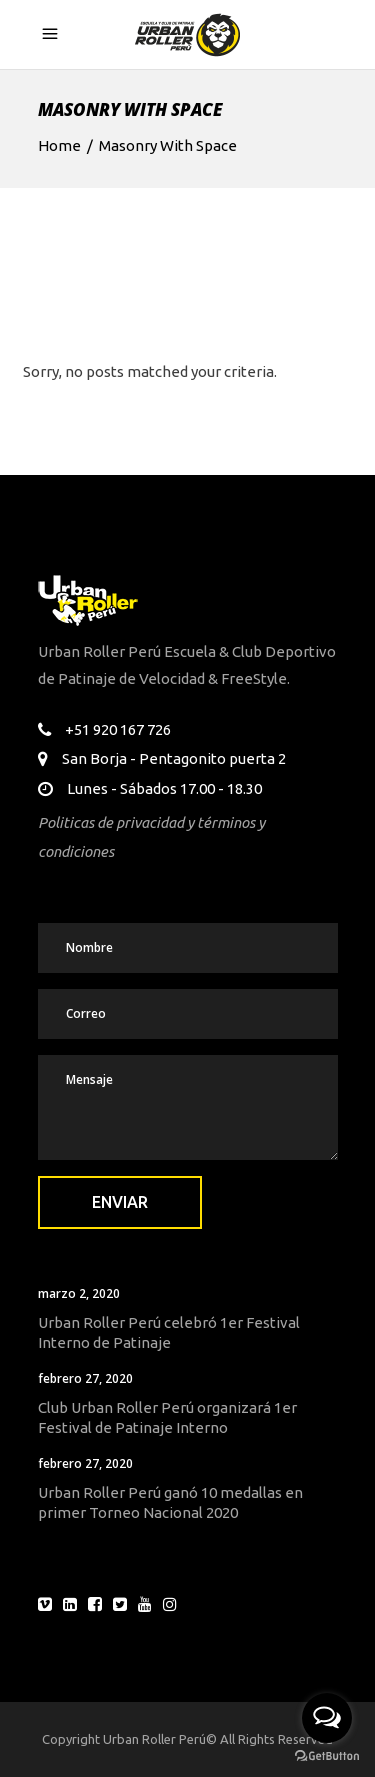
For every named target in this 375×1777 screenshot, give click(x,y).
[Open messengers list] (327, 1718)
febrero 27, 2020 (85, 1378)
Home (59, 145)
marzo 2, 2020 (79, 1293)
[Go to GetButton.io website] (327, 1756)
